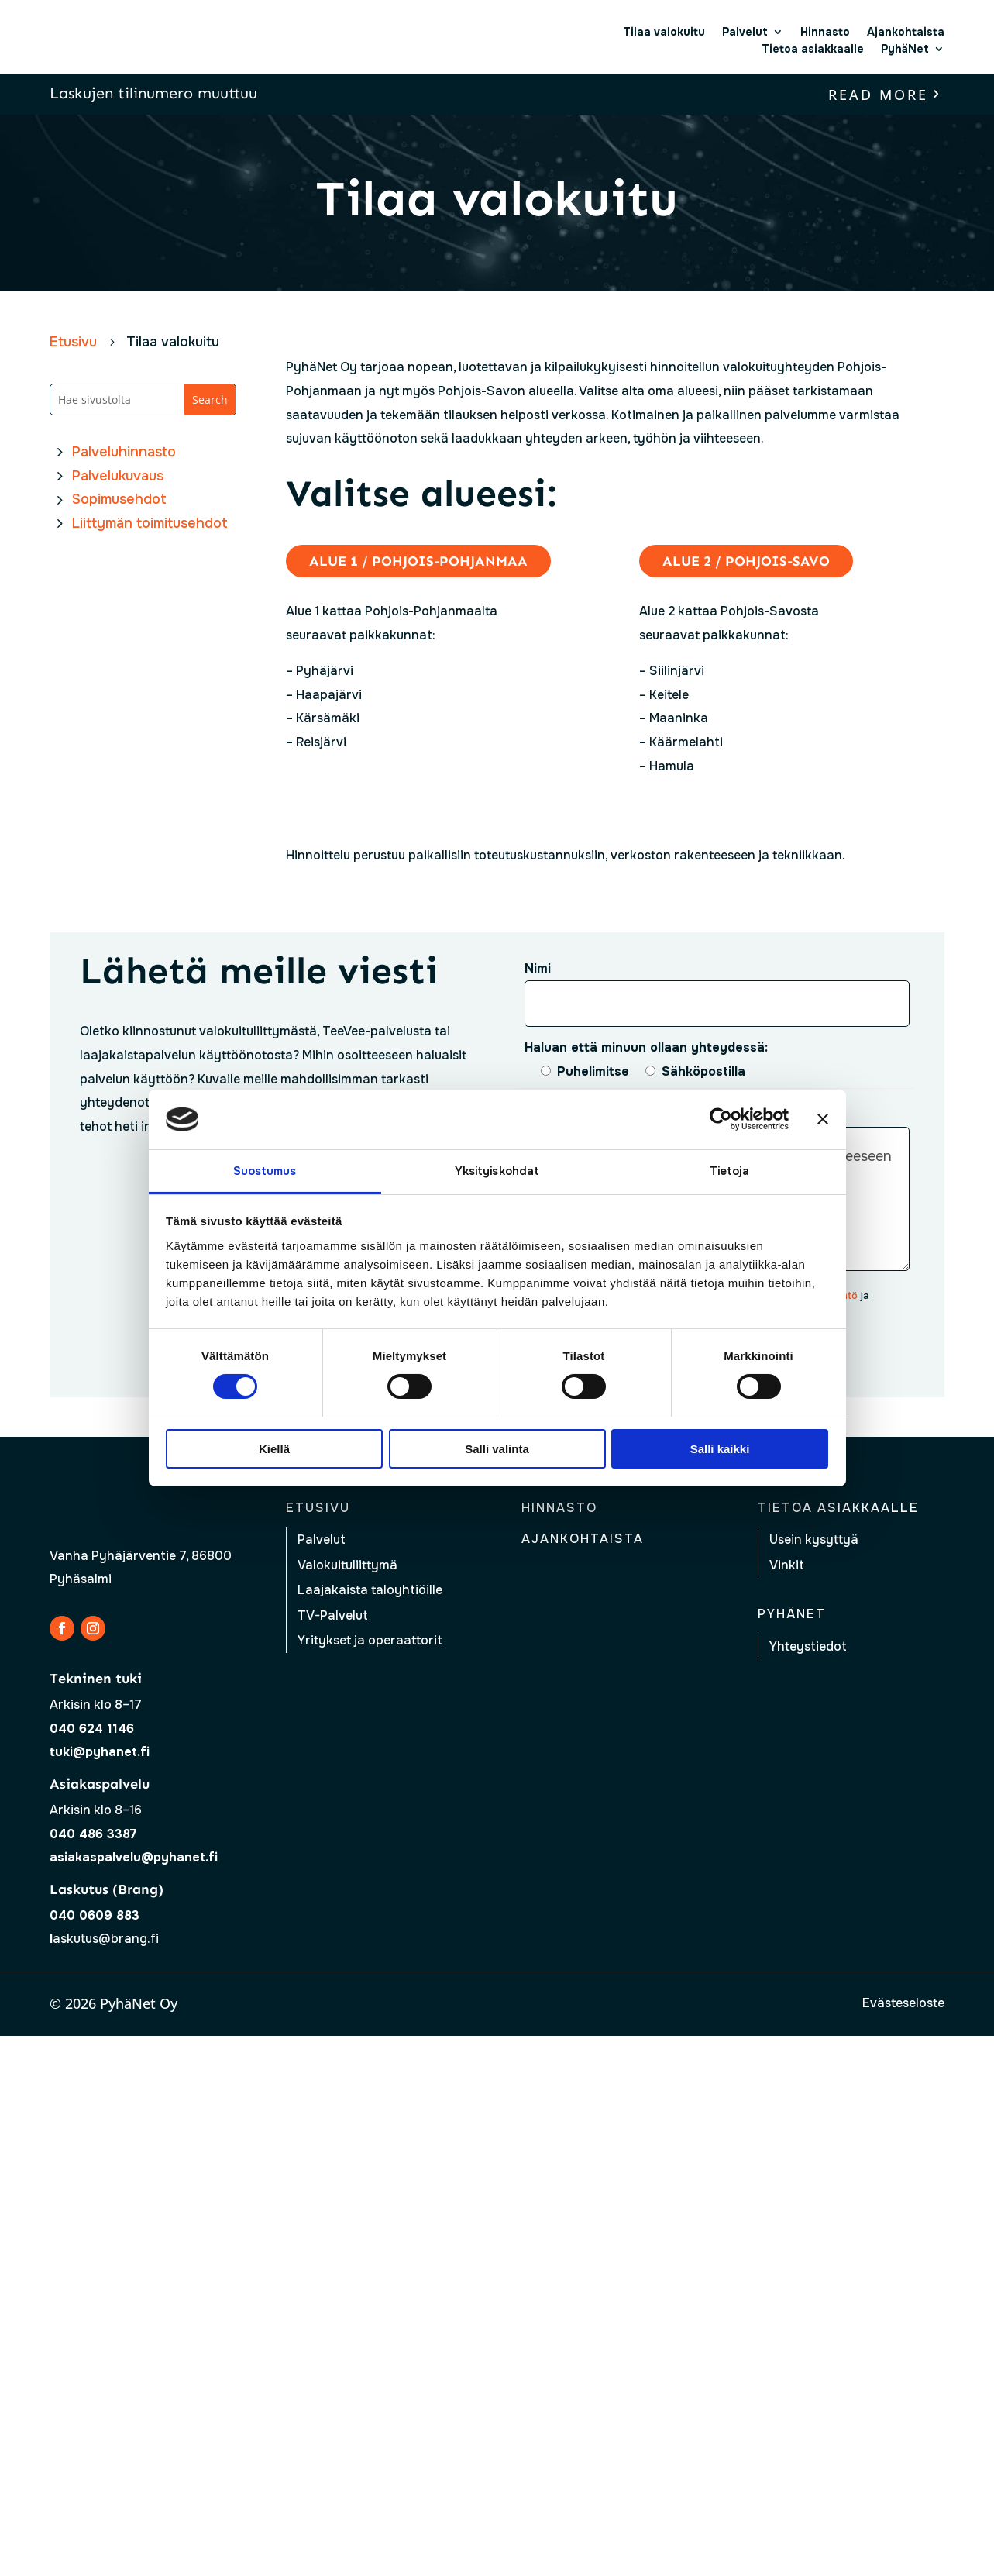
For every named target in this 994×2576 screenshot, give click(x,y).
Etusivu (318, 1508)
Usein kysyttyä (813, 1539)
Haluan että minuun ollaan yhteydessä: (646, 1047)
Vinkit (786, 1565)
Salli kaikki (720, 1448)
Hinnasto (825, 31)
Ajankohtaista (905, 31)
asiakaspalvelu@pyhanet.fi (134, 1857)
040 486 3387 (93, 1834)
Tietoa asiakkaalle (813, 48)
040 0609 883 (94, 1915)
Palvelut (745, 31)
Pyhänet (792, 1614)
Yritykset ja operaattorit (370, 1640)
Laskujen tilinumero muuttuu (153, 93)
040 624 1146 (92, 1728)
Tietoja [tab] (730, 1171)
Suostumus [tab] (265, 1171)
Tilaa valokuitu (664, 31)
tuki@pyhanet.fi (100, 1752)
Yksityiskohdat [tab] (497, 1171)
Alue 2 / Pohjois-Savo (746, 561)
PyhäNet (905, 48)
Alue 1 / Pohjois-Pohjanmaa (418, 561)
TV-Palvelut (333, 1615)
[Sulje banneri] (822, 1119)
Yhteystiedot (808, 1646)
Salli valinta (497, 1448)
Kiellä (274, 1448)
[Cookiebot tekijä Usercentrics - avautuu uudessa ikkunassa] (721, 1119)
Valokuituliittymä (347, 1565)
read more (878, 94)
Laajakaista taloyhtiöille (370, 1590)
